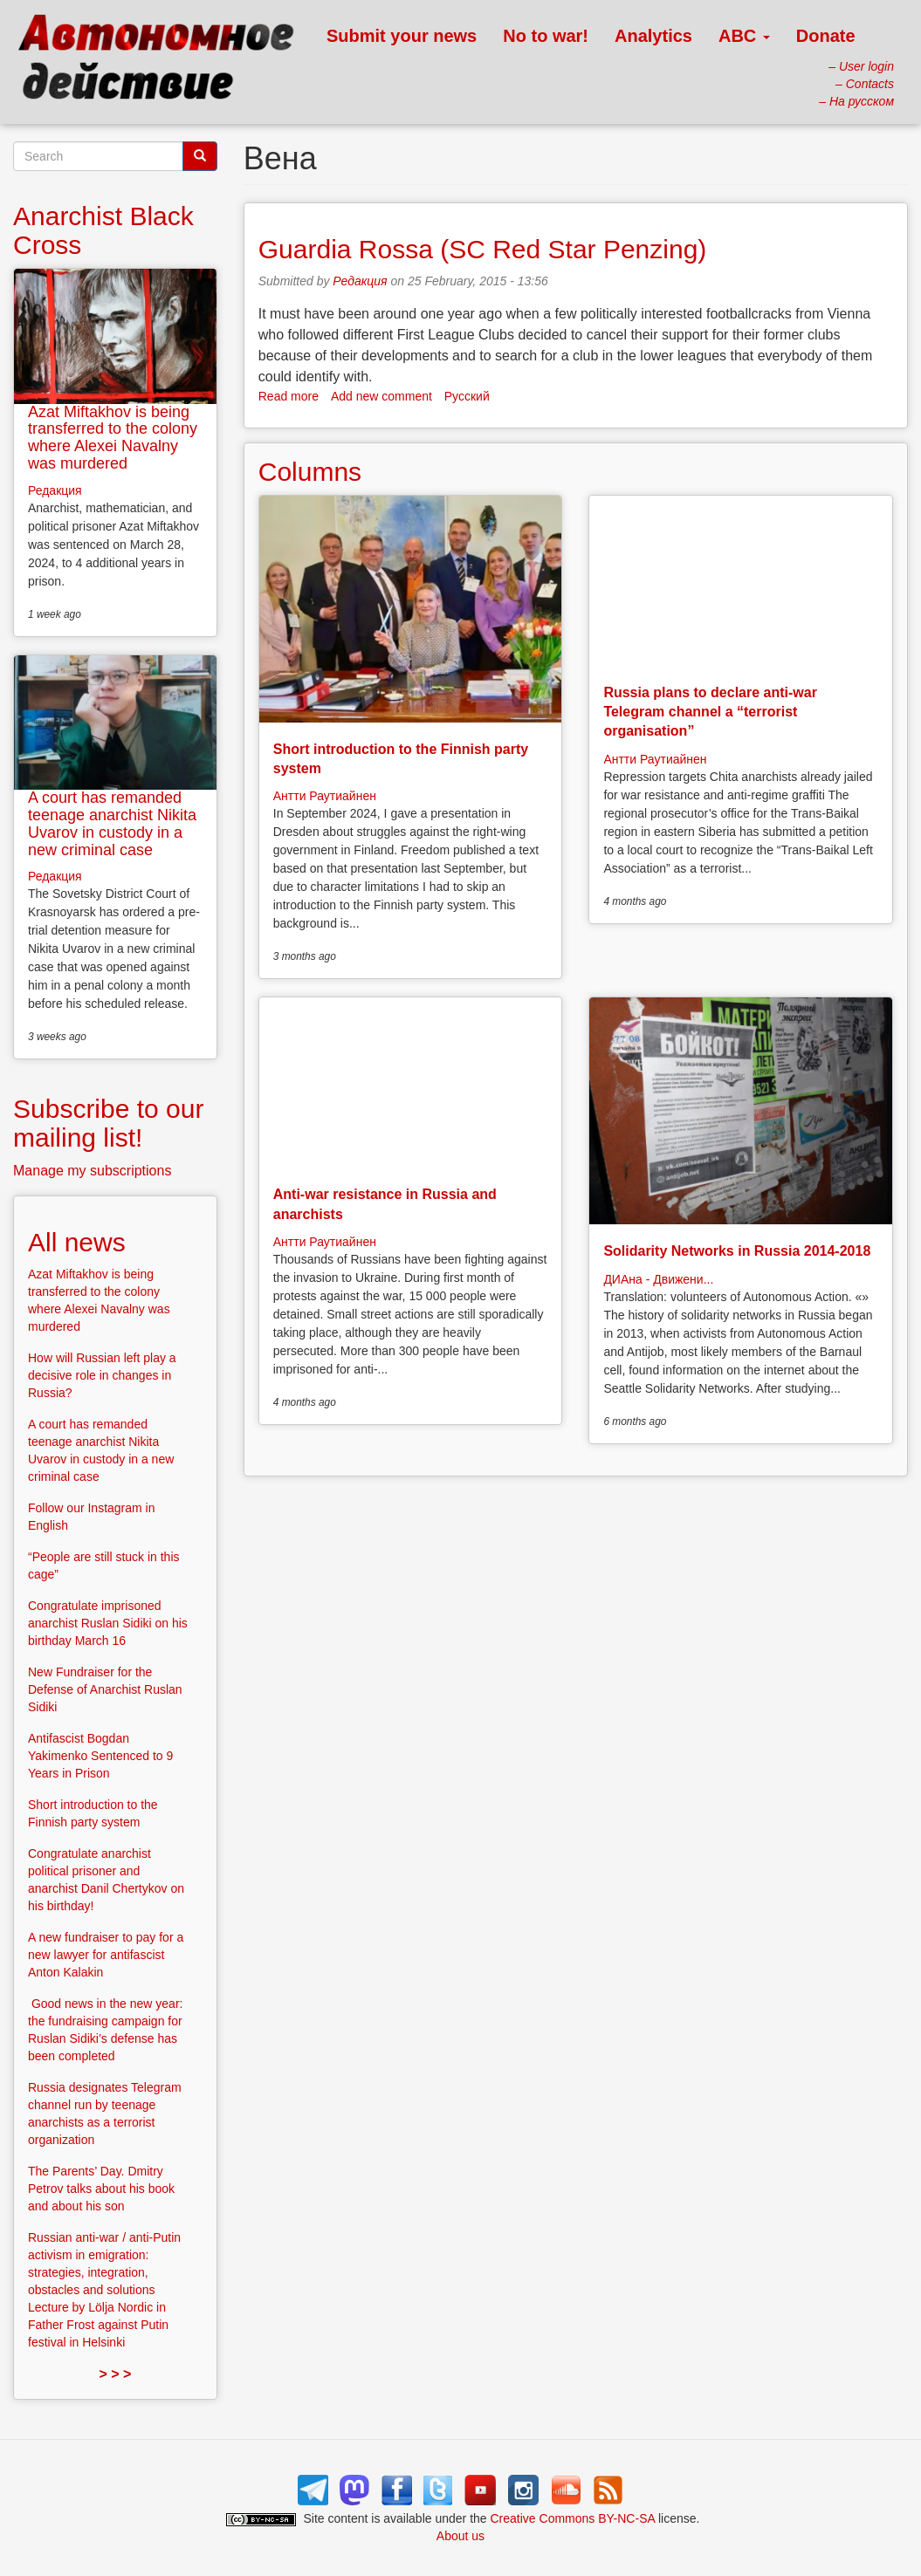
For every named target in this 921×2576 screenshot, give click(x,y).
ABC (744, 35)
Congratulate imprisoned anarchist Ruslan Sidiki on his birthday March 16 (108, 1623)
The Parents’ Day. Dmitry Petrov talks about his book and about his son (101, 2188)
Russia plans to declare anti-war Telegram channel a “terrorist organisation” (710, 712)
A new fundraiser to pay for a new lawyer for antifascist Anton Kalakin (105, 1954)
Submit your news (401, 35)
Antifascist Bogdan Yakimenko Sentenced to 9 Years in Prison (100, 1755)
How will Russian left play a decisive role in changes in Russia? (102, 1375)
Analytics (653, 35)
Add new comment (381, 396)
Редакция (360, 281)
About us (460, 2536)
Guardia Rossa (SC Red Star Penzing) (482, 249)
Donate (826, 35)
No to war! (545, 35)
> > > (115, 2374)
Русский (467, 396)
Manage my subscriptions (92, 1170)
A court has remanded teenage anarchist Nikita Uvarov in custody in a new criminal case (112, 823)
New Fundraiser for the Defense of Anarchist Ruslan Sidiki (105, 1689)
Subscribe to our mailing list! (108, 1123)
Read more (288, 396)
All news (77, 1242)
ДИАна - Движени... (658, 1279)
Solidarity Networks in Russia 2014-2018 (736, 1250)
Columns (309, 471)
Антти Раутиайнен (324, 796)
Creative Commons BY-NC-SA (573, 2518)
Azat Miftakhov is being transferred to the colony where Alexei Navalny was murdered (112, 437)
